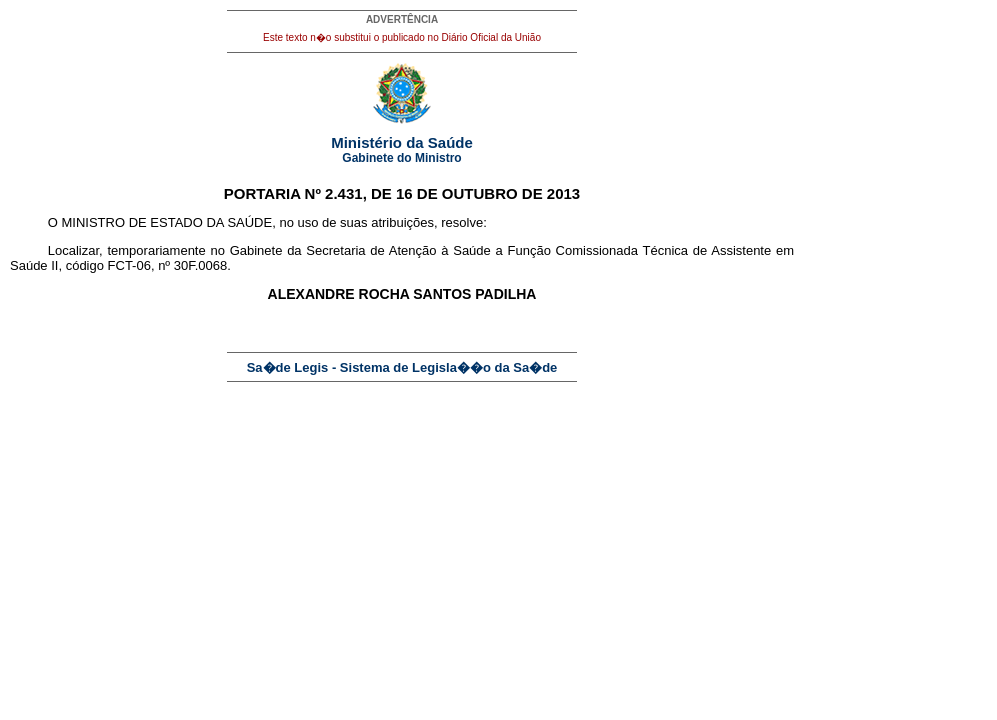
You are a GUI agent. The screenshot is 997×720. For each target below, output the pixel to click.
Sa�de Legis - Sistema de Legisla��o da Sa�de (402, 367)
